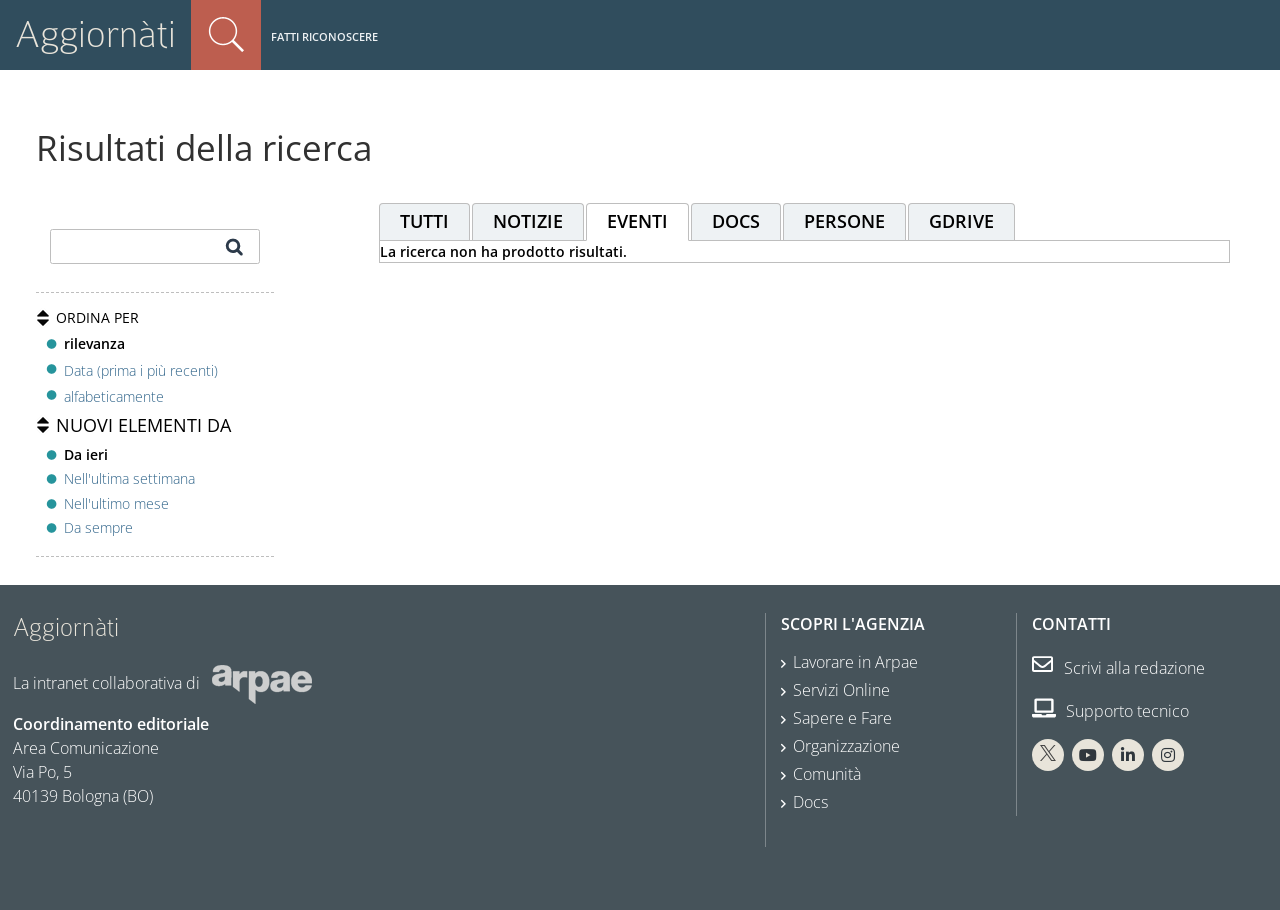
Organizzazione (846, 746)
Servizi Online (841, 690)
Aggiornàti (95, 34)
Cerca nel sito (226, 35)
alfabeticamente (114, 396)
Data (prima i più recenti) (141, 369)
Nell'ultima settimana (129, 478)
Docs (810, 802)
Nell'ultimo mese (116, 503)
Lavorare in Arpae (855, 662)
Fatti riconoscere (324, 36)
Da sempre (98, 527)
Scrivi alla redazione (1118, 668)
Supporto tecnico (1110, 711)
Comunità (827, 774)
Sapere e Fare (842, 718)
